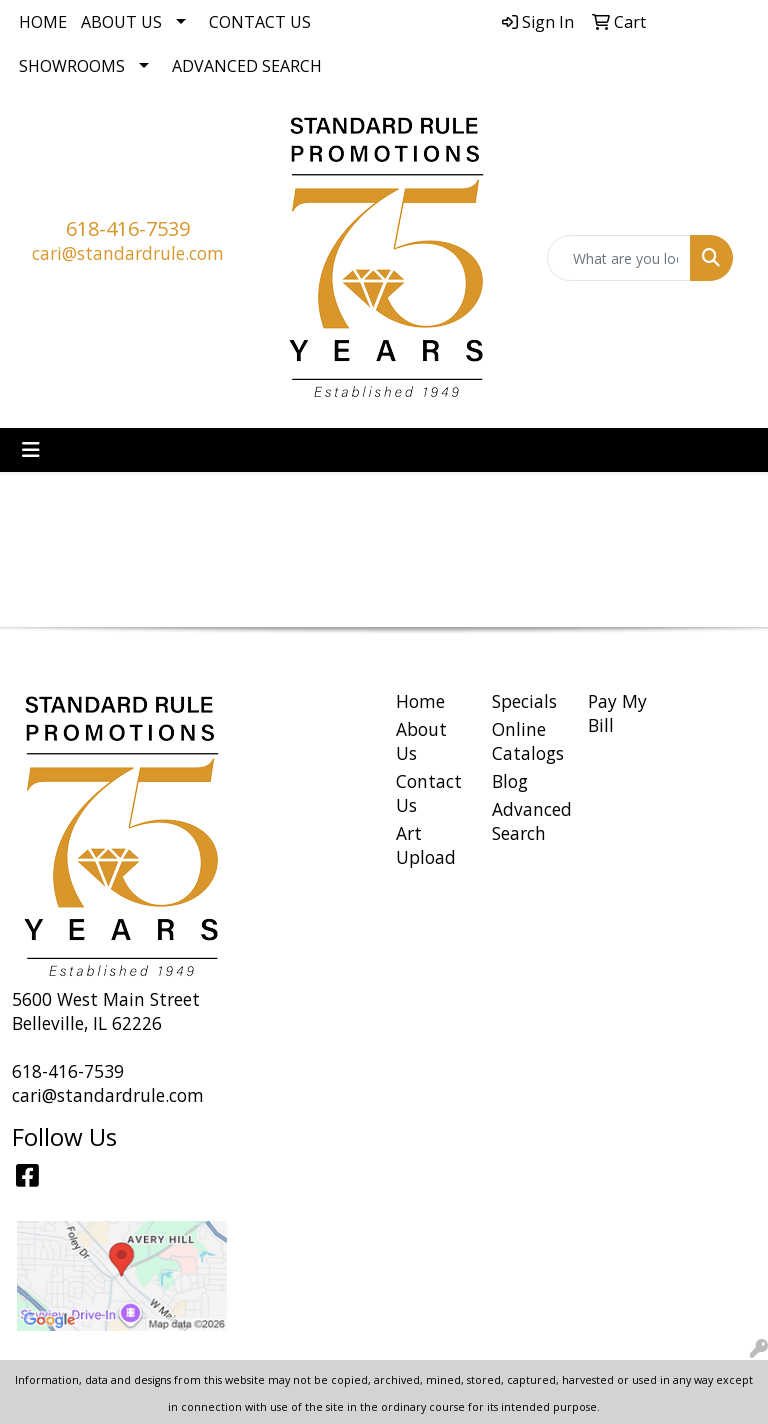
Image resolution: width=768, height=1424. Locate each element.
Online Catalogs (528, 741)
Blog (510, 781)
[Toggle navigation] (31, 450)
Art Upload (426, 845)
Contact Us (260, 22)
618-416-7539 (128, 228)
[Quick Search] (619, 258)
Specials (524, 701)
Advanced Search (247, 66)
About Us (121, 22)
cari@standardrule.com (128, 253)
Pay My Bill (617, 713)
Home (43, 22)
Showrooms (72, 66)
